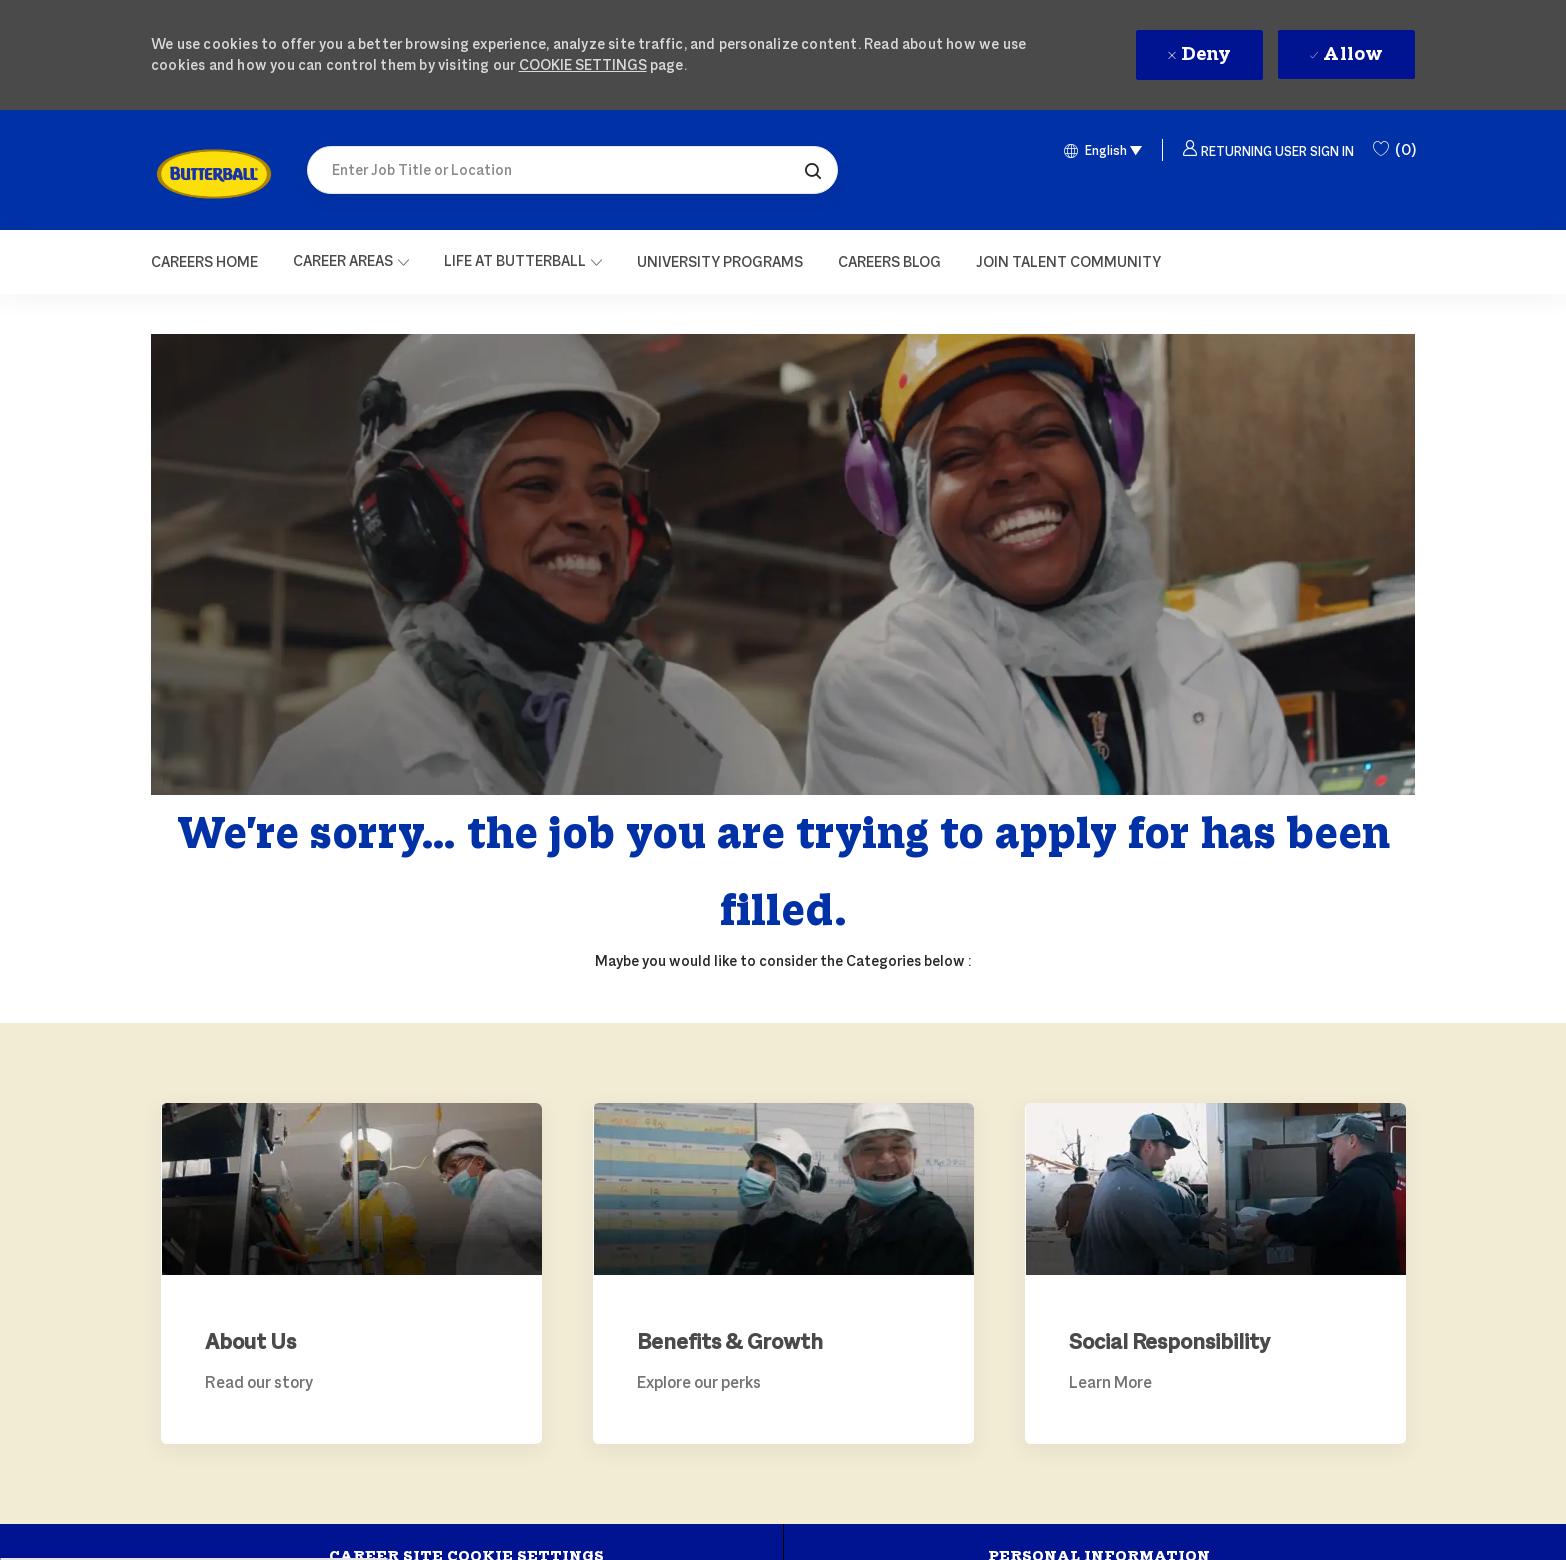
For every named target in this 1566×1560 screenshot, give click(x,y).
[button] (813, 170)
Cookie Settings (583, 64)
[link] (214, 174)
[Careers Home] (204, 262)
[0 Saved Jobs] (1394, 150)
